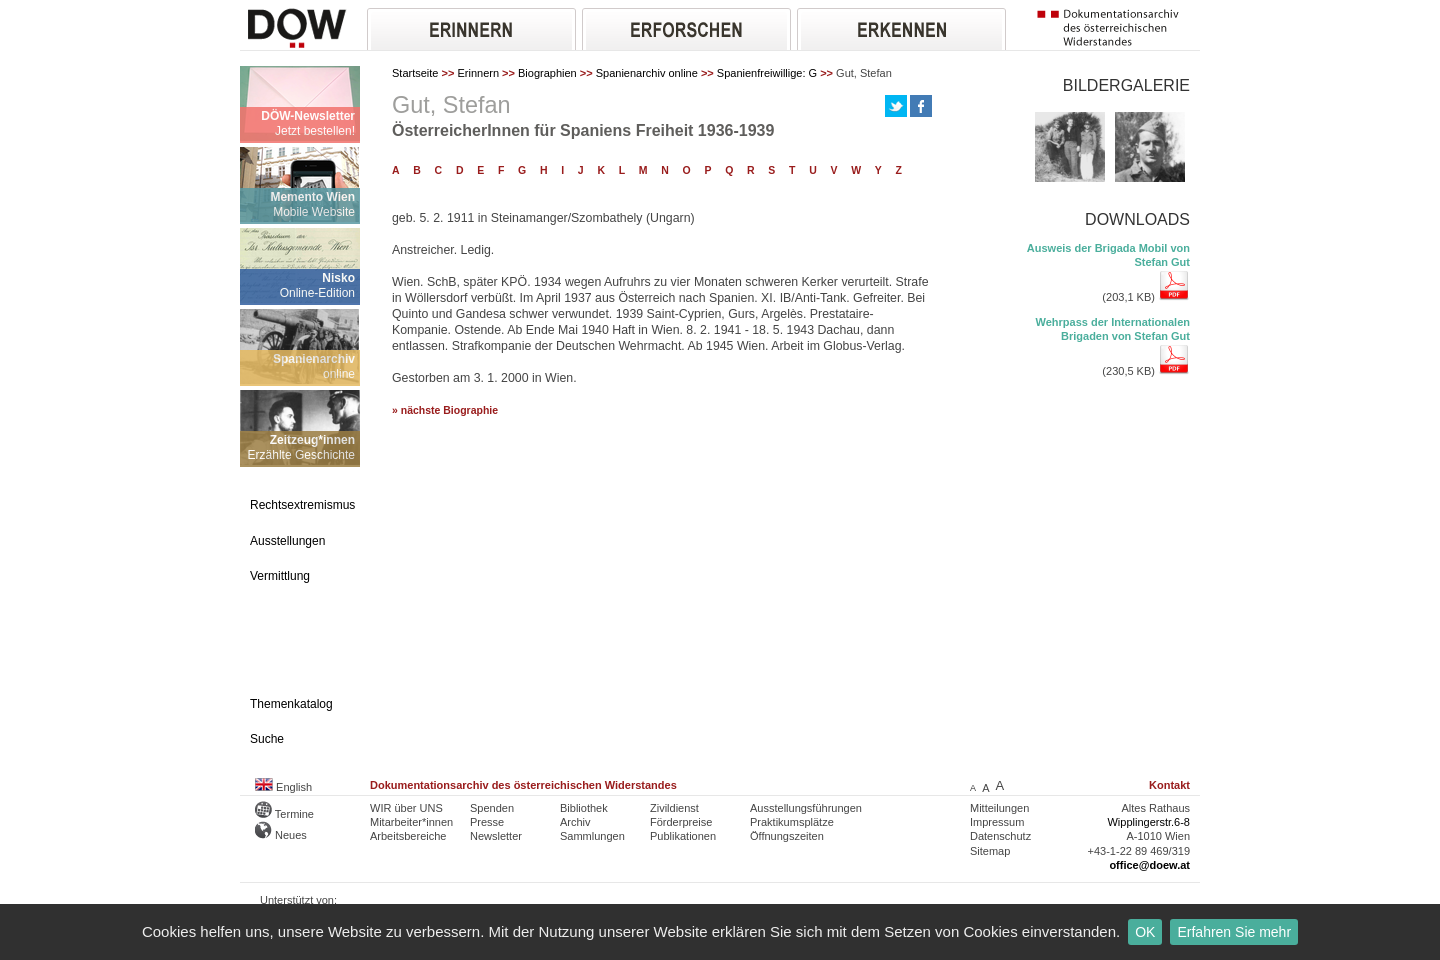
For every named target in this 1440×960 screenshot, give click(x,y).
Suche (267, 739)
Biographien (547, 73)
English (283, 787)
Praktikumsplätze (792, 822)
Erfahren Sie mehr (1234, 932)
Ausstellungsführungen (806, 808)
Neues (281, 835)
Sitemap (990, 851)
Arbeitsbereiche (408, 836)
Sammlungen (592, 836)
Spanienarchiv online (647, 73)
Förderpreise (681, 822)
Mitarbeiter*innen (411, 822)
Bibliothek (584, 808)
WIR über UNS (406, 808)
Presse (487, 822)
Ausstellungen (287, 541)
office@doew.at (1149, 865)
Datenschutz (1000, 836)
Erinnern (478, 73)
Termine (284, 814)
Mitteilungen (999, 808)
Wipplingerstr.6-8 (1148, 822)
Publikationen (683, 836)
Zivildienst (674, 808)
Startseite (415, 73)
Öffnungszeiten (787, 836)
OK (1145, 932)
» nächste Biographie (445, 410)
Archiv (575, 822)
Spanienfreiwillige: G (767, 73)
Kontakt (1169, 785)
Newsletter (496, 836)
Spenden (492, 808)
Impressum (997, 822)
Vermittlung (280, 576)
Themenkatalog (291, 704)
